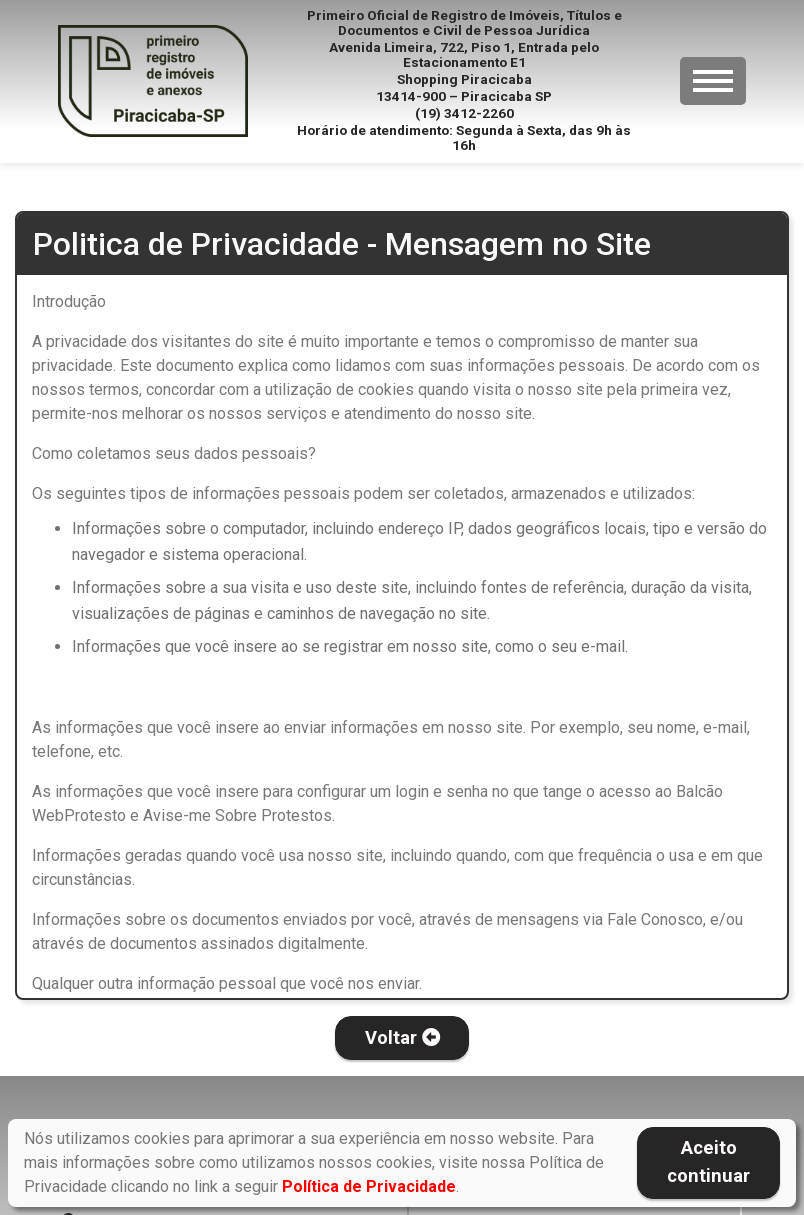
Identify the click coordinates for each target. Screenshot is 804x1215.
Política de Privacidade (369, 1186)
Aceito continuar (708, 1162)
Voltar (402, 1038)
